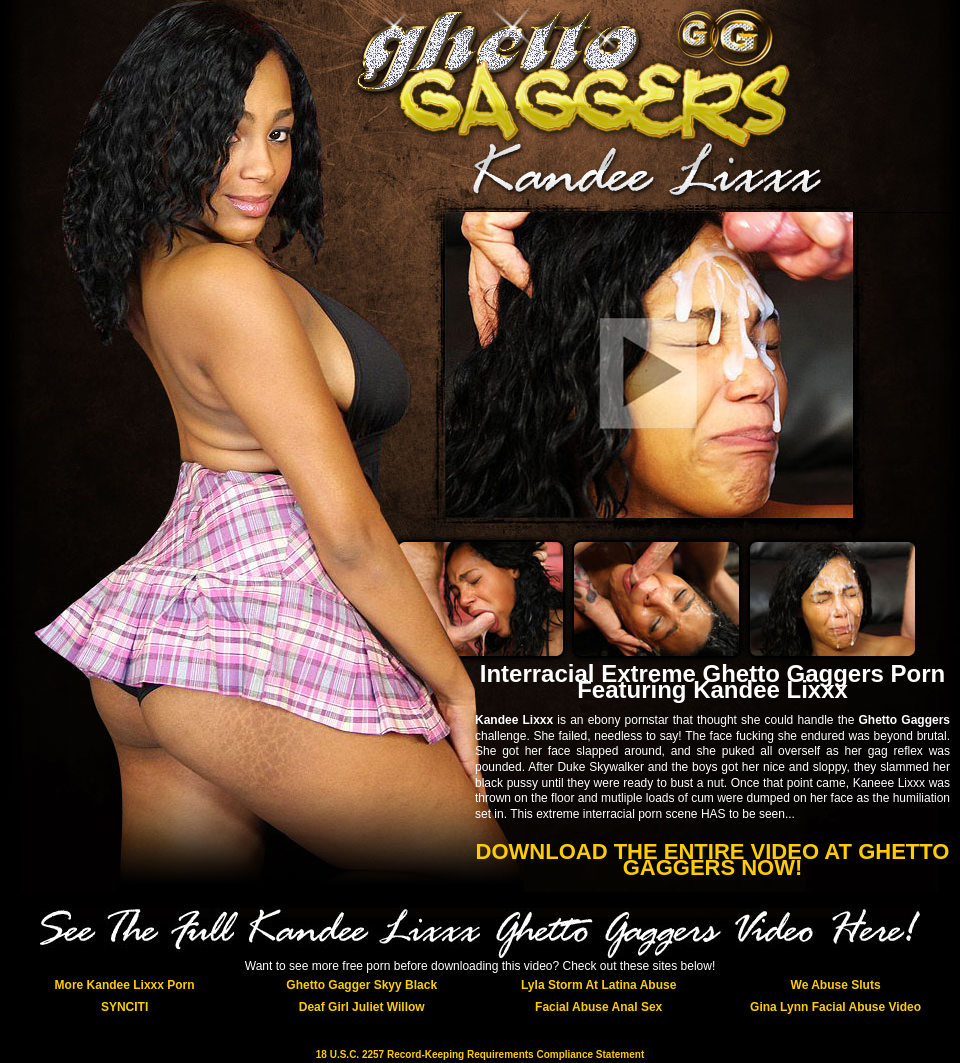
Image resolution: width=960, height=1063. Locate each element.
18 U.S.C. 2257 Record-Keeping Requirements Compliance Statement (480, 1054)
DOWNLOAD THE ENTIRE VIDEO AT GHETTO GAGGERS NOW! (713, 859)
